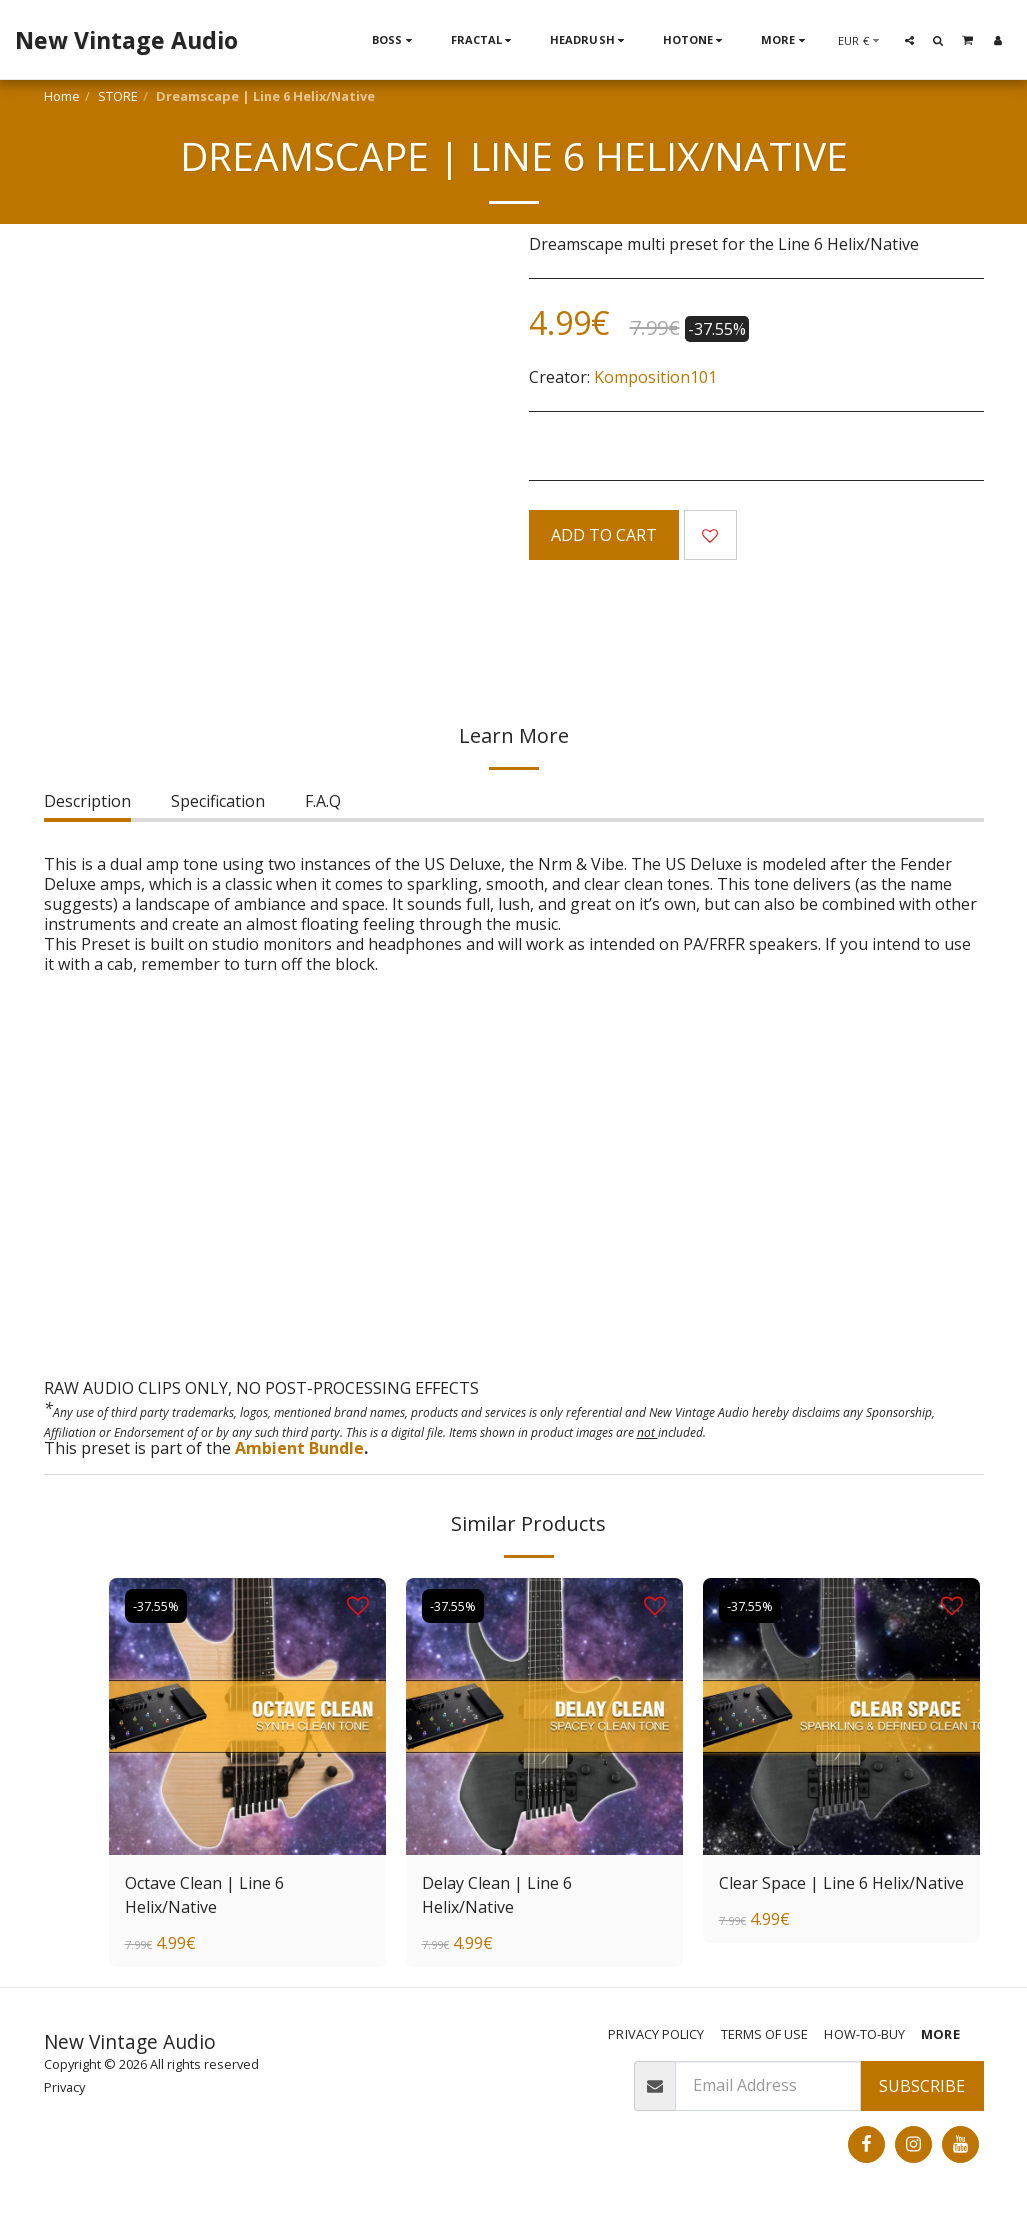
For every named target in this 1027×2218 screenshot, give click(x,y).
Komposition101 (655, 377)
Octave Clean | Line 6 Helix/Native (204, 1895)
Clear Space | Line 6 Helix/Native (841, 1883)
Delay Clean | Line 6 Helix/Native (497, 1895)
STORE (118, 96)
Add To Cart (604, 535)
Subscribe (922, 2086)
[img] (247, 1716)
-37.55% (156, 1606)
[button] (909, 40)
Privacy (64, 2087)
